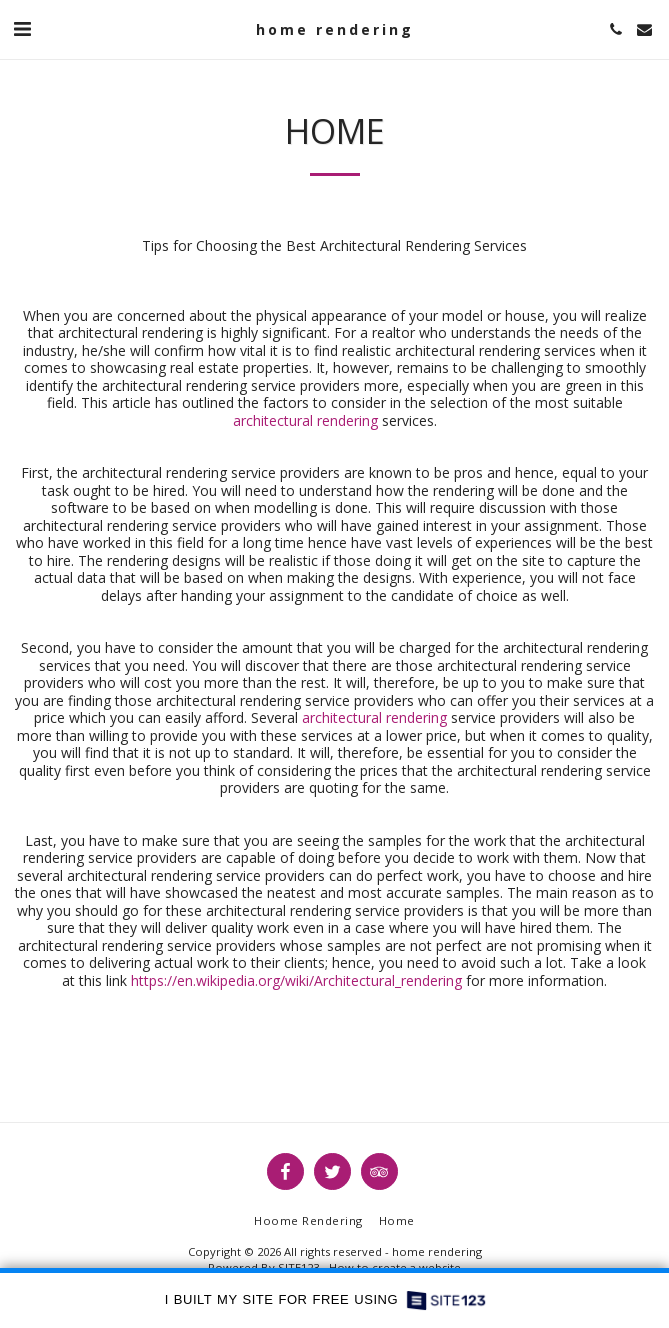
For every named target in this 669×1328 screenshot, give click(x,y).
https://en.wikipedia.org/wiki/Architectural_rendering (294, 980)
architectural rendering (305, 420)
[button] (22, 28)
